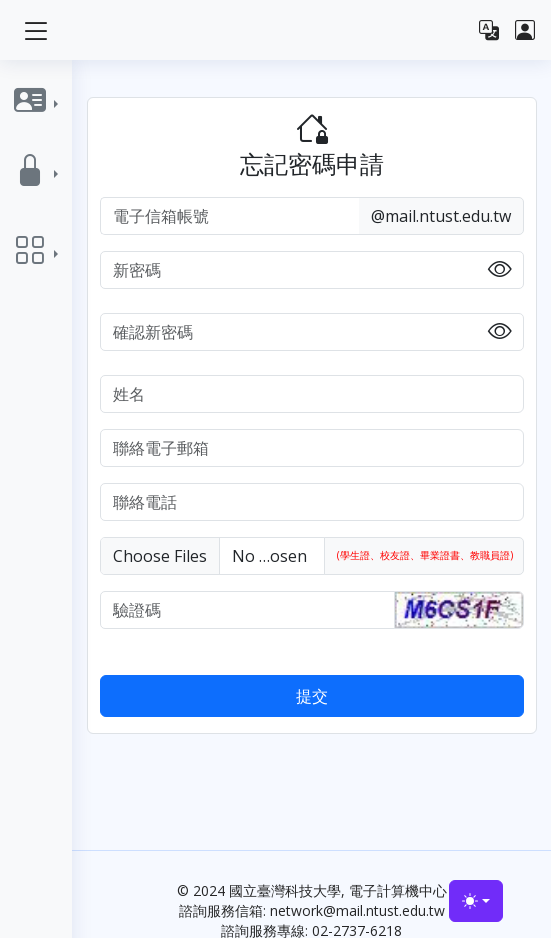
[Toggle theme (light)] (476, 901)
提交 (312, 696)
